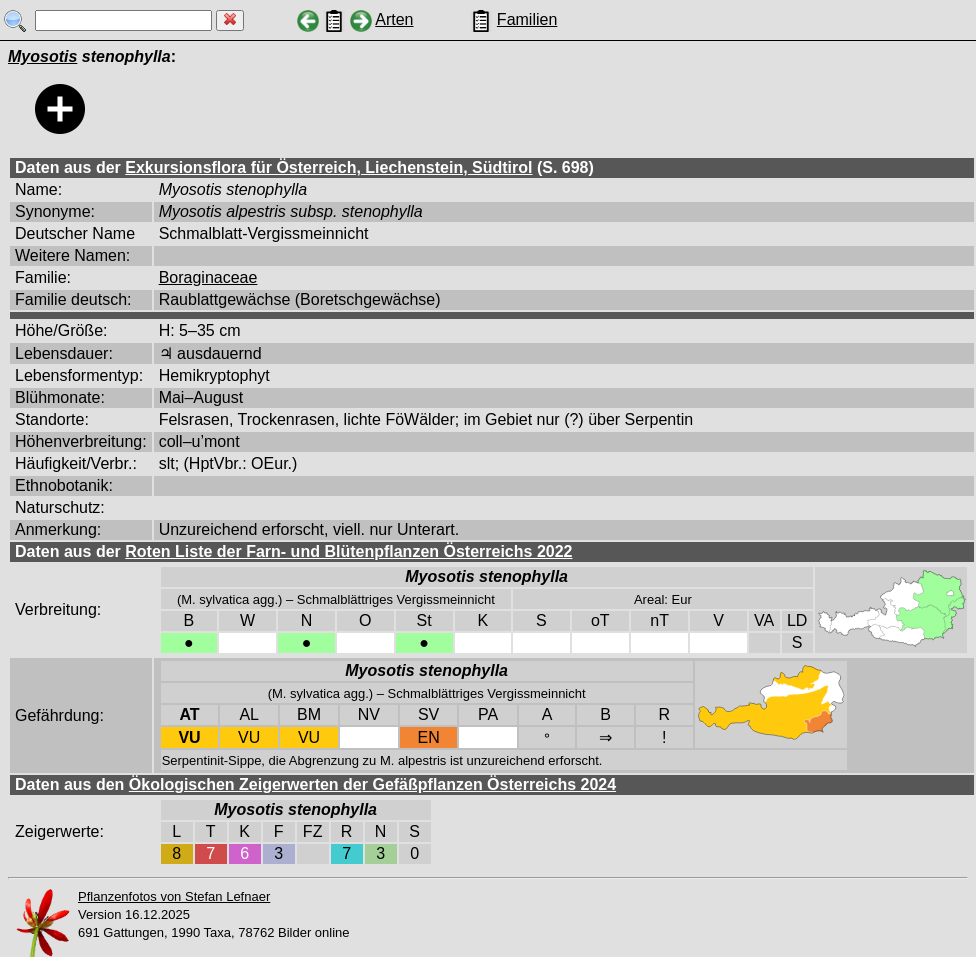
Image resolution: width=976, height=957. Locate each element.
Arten (394, 19)
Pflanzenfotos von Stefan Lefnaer (174, 896)
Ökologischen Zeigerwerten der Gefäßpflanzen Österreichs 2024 (372, 784)
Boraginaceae (208, 277)
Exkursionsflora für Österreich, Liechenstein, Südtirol (328, 167)
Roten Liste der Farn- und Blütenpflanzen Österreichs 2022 (348, 551)
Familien (527, 19)
